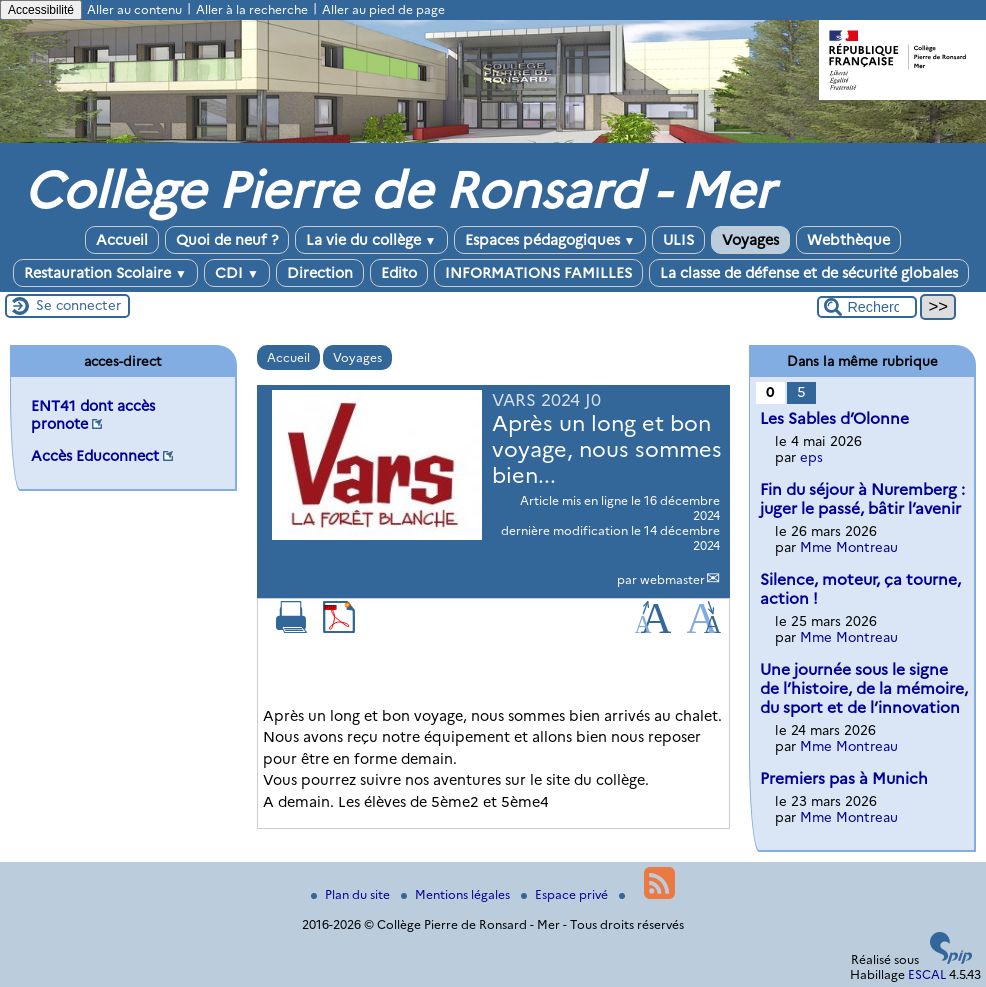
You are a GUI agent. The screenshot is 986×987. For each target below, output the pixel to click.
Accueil (122, 240)
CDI (237, 273)
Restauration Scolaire (105, 273)
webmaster (672, 579)
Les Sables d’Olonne (834, 418)
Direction (320, 273)
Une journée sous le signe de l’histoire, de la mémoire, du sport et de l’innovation (864, 688)
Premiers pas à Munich (844, 778)
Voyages (750, 240)
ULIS (678, 240)
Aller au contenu (134, 9)
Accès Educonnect (95, 456)
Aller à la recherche (252, 9)
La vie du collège (371, 240)
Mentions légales (457, 894)
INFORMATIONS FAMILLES (538, 273)
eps (811, 457)
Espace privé (566, 894)
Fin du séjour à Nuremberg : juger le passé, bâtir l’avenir (862, 499)
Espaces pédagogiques (550, 240)
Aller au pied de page (383, 9)
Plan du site (352, 894)
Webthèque (848, 240)
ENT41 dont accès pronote (93, 415)
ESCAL (927, 974)
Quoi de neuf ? (227, 240)
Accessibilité (41, 10)
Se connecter (78, 305)
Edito (399, 273)
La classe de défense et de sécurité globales (809, 273)
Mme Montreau (849, 547)
